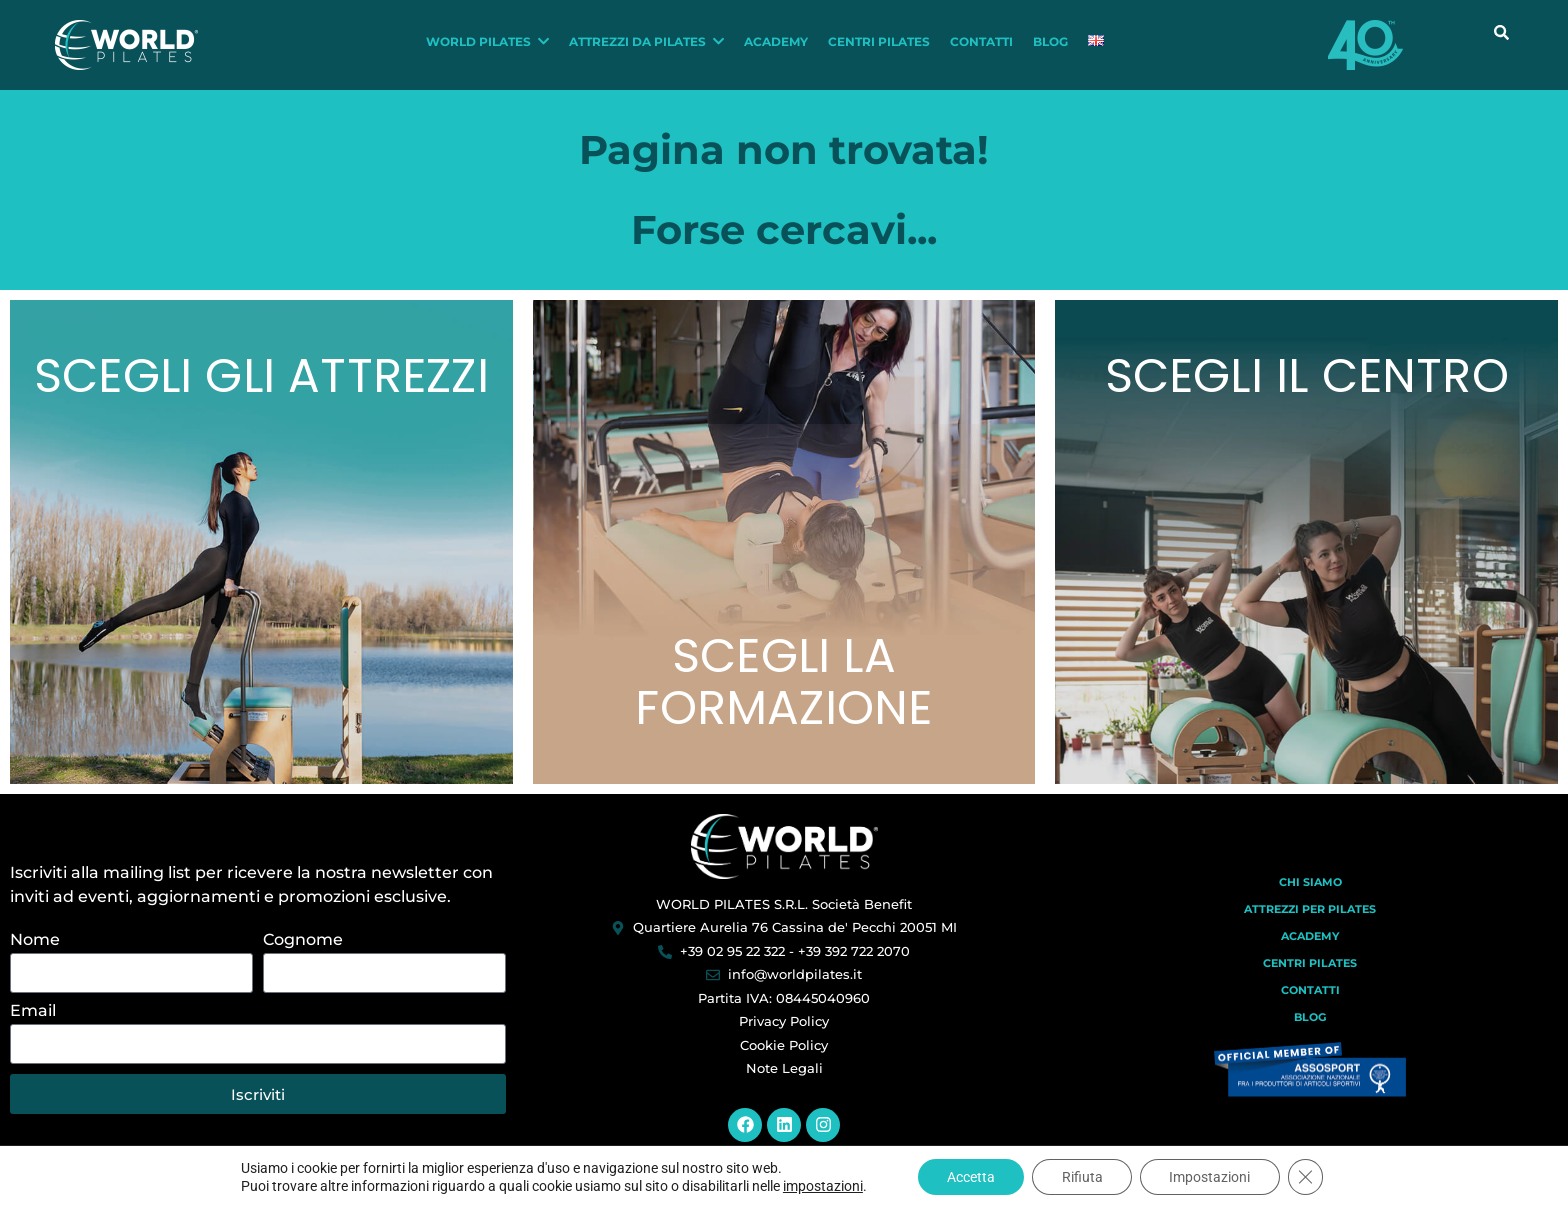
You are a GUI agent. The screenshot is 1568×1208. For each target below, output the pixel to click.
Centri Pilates (1310, 979)
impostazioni (820, 1186)
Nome (35, 957)
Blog (1310, 1033)
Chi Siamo (1310, 898)
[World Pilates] (784, 862)
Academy (1310, 952)
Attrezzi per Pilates (1310, 925)
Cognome (303, 957)
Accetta (970, 1177)
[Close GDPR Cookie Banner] (1308, 1177)
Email (33, 1028)
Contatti (1310, 1006)
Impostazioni (1211, 1177)
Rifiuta (1082, 1177)
